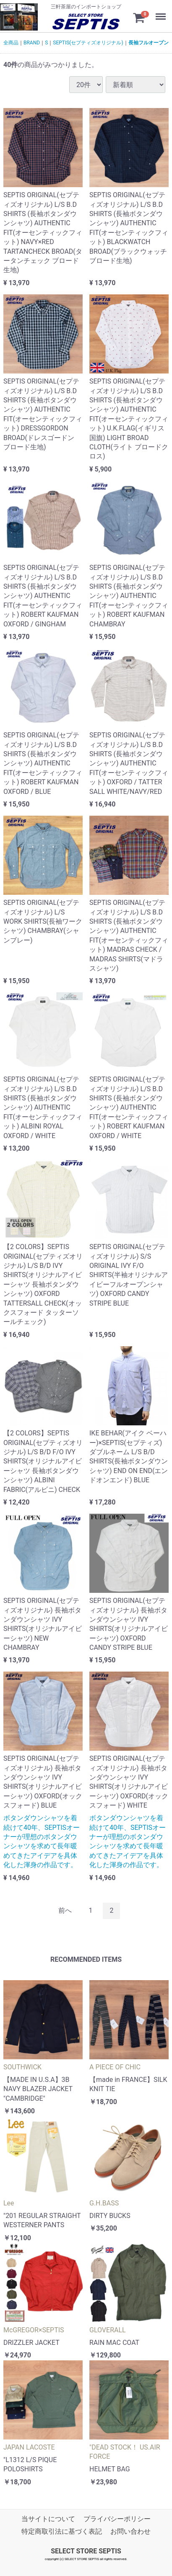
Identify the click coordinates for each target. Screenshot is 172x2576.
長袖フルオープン (148, 43)
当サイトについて (48, 2519)
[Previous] (65, 1911)
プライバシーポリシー (117, 2519)
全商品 (10, 43)
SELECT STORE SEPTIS (86, 2551)
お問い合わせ (130, 2531)
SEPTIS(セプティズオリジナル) (88, 43)
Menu (157, 10)
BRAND (31, 43)
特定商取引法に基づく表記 (61, 2531)
